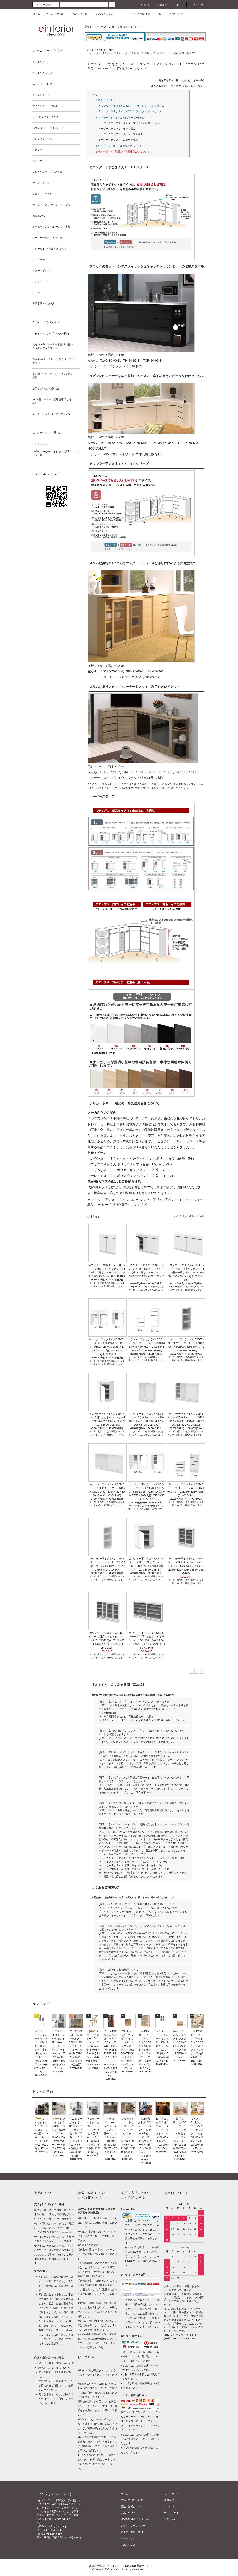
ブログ (158, 14)
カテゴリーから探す (53, 14)
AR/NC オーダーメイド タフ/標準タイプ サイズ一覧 (56, 453)
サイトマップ (39, 444)
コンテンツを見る (101, 14)
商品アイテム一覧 (168, 80)
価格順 (191, 1216)
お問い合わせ (174, 14)
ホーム (36, 14)
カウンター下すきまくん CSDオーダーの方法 (120, 117)
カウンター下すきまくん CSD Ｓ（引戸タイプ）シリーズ (130, 111)
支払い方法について (132, 2500)
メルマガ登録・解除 (138, 14)
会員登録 (160, 5)
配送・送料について (132, 2506)
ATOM (131, 2544)
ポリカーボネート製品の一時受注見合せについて (122, 151)
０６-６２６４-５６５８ (183, 2334)
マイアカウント (172, 2493)
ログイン (177, 5)
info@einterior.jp (58, 2526)
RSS (123, 2544)
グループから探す (78, 14)
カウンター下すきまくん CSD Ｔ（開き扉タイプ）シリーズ (131, 105)
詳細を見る (93, 2198)
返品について (128, 2512)
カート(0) (196, 5)
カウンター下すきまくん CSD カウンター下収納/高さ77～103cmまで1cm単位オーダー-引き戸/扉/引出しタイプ (142, 53)
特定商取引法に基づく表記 (135, 2519)
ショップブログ (129, 2538)
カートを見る (171, 2512)
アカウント (142, 5)
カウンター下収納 (105, 50)
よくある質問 (158, 85)
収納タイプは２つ (105, 100)
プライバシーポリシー (133, 2525)
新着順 (201, 1216)
